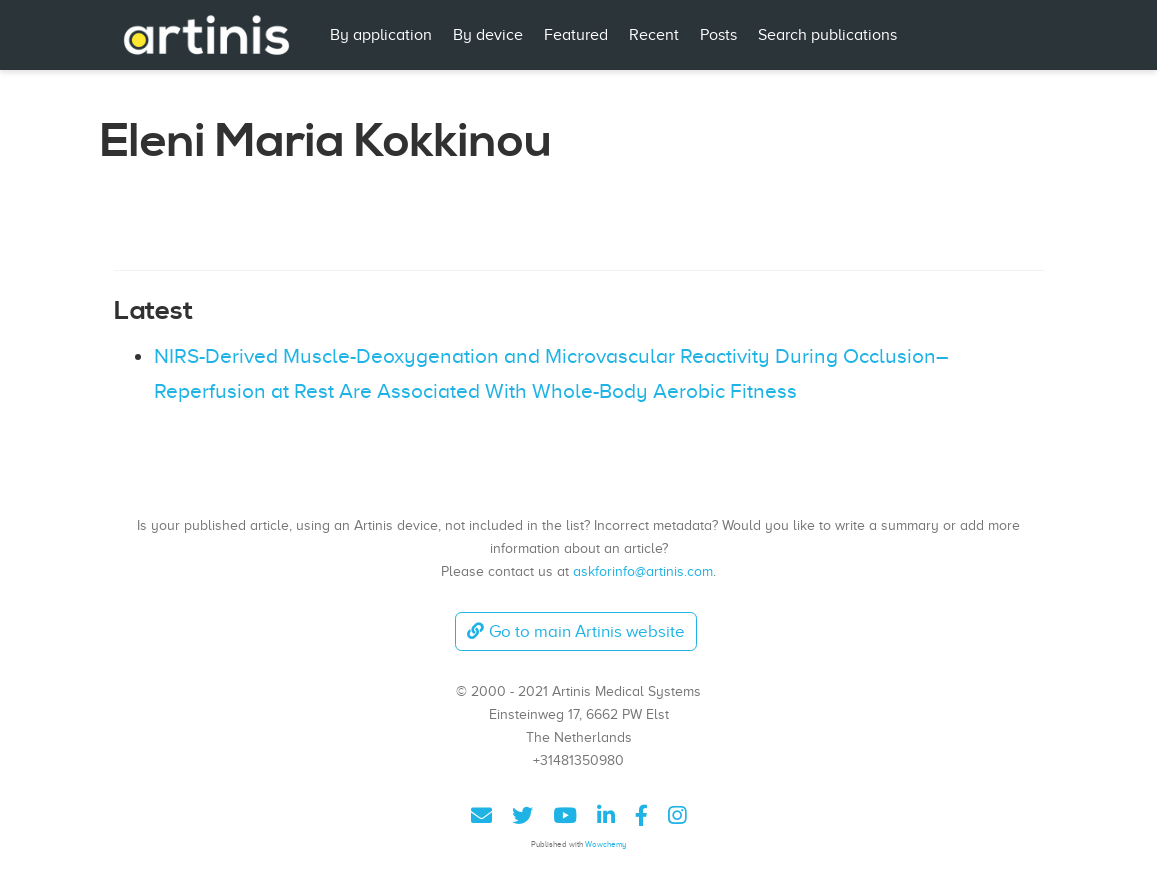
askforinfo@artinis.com (643, 571)
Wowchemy (605, 844)
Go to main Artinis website (576, 631)
